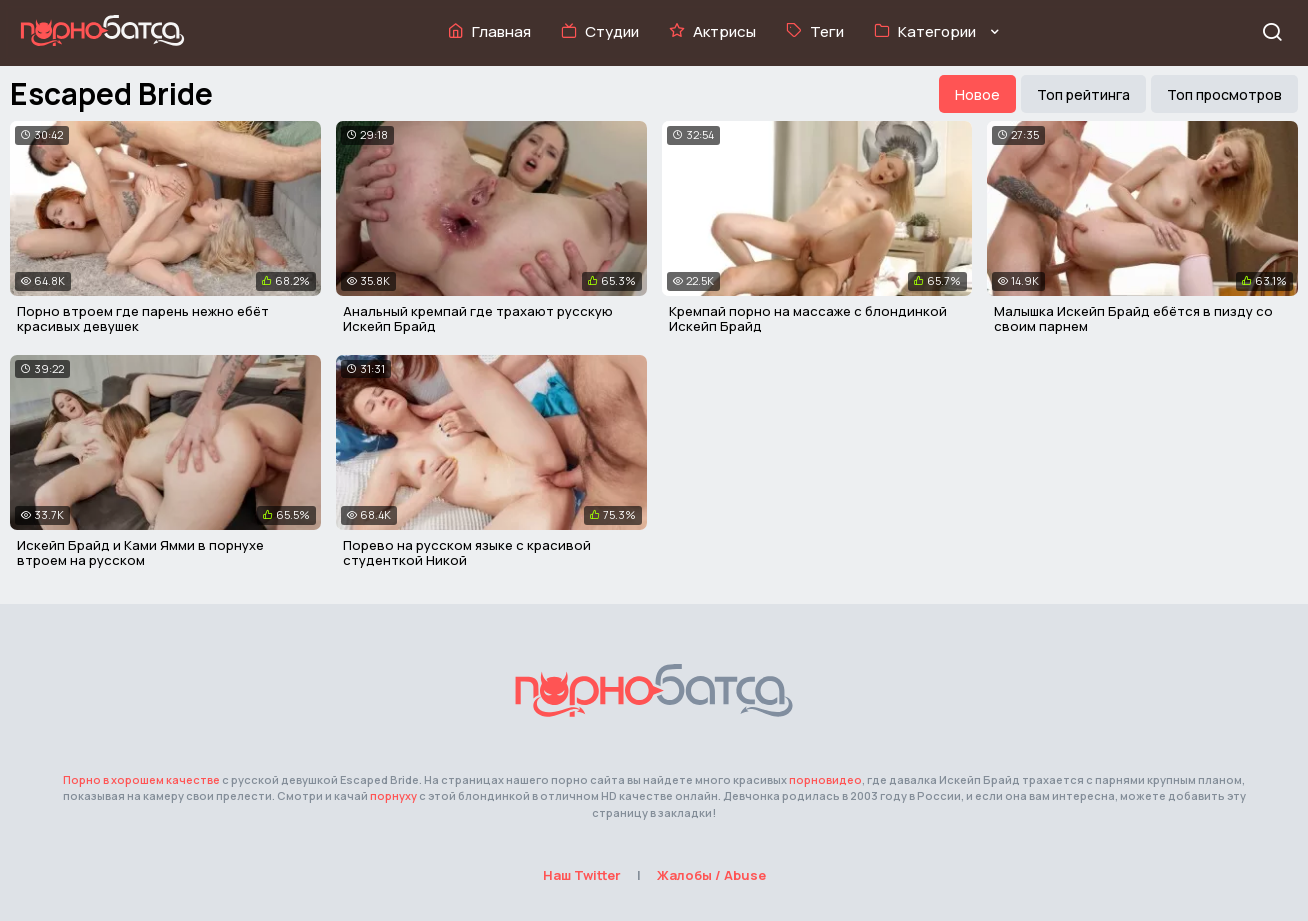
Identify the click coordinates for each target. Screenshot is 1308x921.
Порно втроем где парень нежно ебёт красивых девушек (143, 319)
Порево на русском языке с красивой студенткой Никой (467, 553)
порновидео (825, 779)
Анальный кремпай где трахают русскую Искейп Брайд (478, 319)
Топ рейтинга (1083, 94)
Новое (977, 94)
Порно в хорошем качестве (141, 779)
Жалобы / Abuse (711, 875)
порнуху (393, 795)
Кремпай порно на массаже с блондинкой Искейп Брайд (808, 319)
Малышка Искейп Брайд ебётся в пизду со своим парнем (1133, 319)
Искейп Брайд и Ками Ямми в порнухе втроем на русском (140, 553)
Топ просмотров (1224, 94)
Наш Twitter (582, 875)
